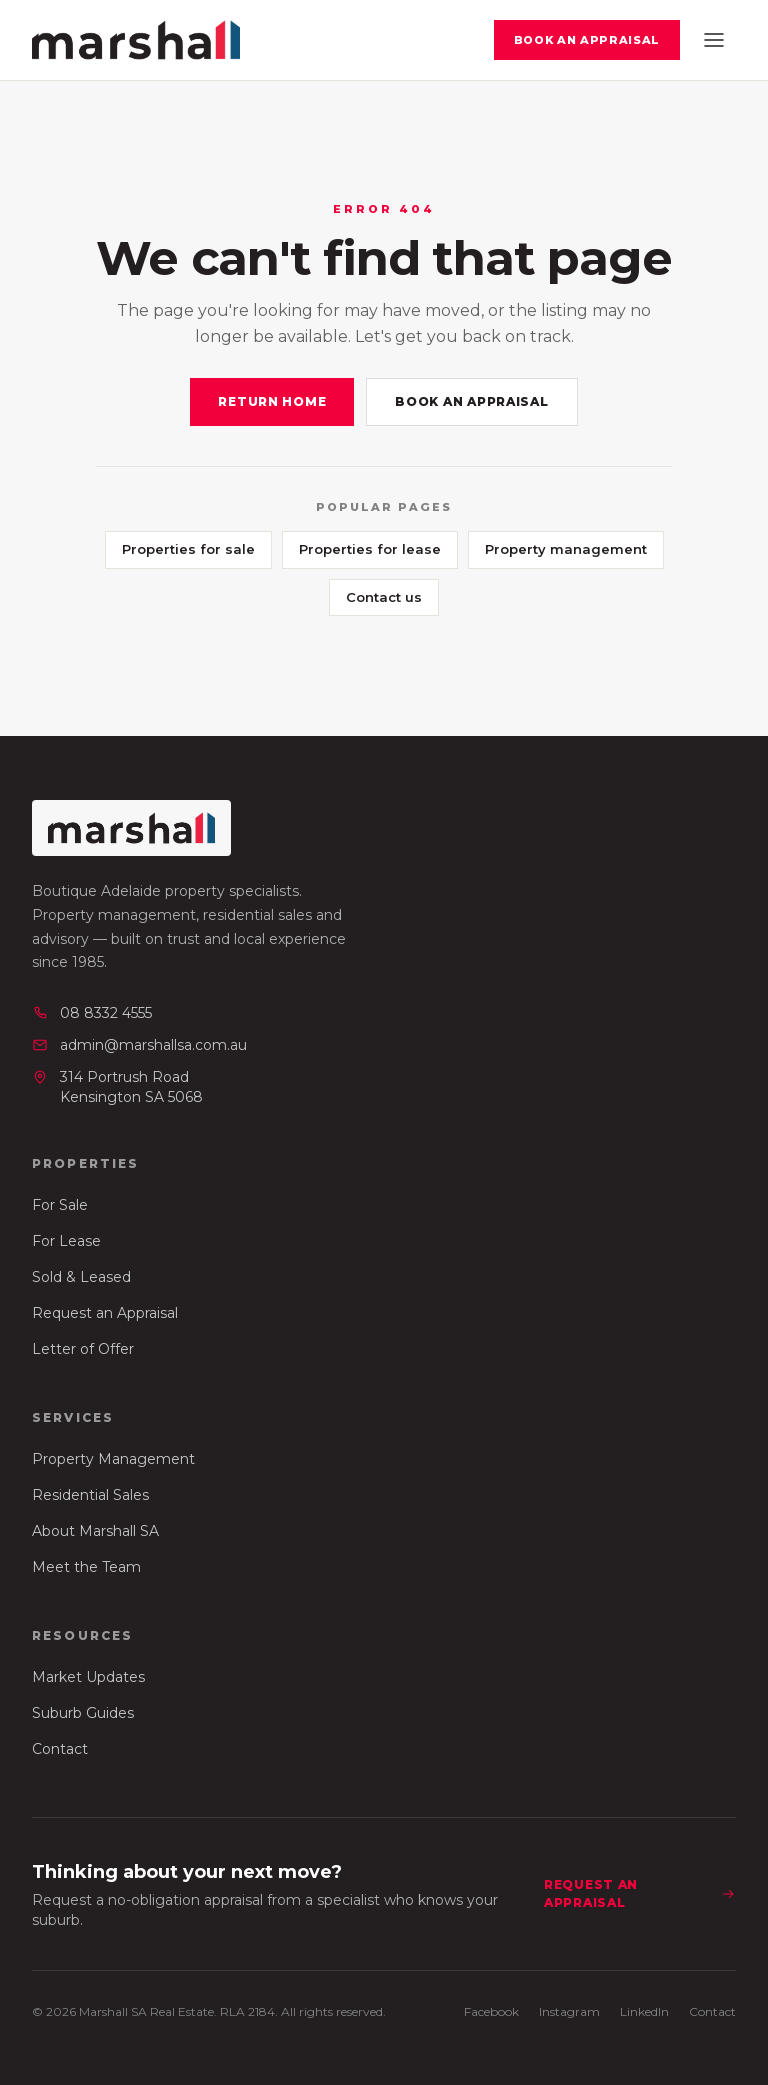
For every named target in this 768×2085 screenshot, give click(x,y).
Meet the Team (86, 1567)
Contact (60, 1749)
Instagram (569, 2011)
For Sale (60, 1205)
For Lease (66, 1241)
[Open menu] (714, 40)
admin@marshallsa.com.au (139, 1045)
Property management (566, 549)
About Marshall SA (95, 1531)
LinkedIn (644, 2011)
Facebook (491, 2011)
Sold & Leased (81, 1277)
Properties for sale (188, 549)
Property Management (113, 1459)
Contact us (384, 597)
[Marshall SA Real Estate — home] (136, 40)
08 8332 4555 (92, 1013)
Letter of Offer (83, 1349)
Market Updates (88, 1677)
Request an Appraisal (105, 1313)
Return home (272, 401)
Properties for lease (370, 549)
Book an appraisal (587, 40)
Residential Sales (90, 1495)
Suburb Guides (83, 1713)
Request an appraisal (640, 1893)
